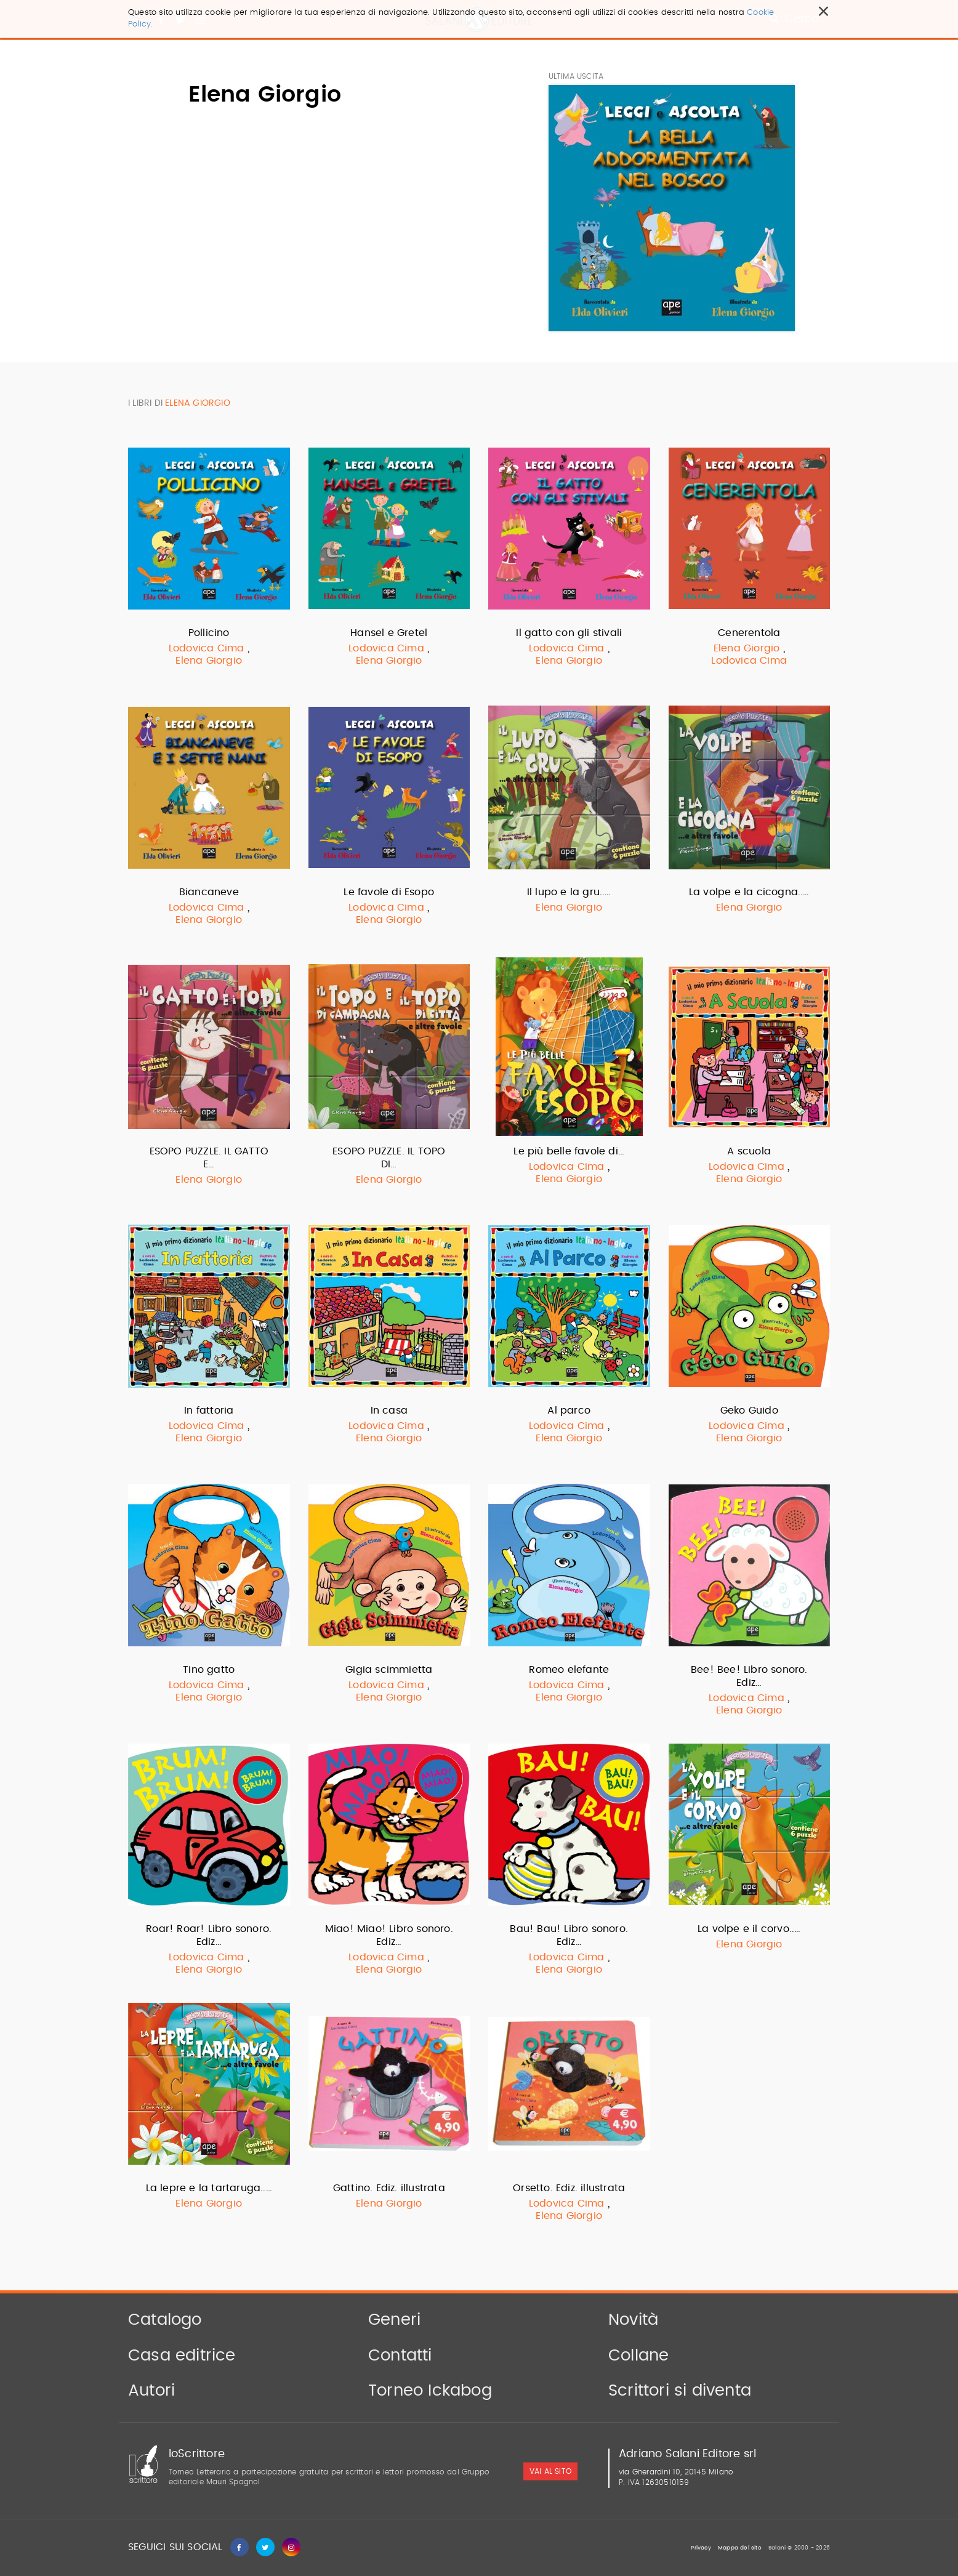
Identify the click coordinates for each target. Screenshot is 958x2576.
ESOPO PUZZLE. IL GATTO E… (209, 1157)
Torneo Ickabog (430, 2391)
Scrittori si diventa (679, 2391)
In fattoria (208, 1410)
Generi (394, 2320)
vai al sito (550, 2471)
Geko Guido (749, 1410)
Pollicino (209, 633)
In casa (389, 1410)
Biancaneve (209, 892)
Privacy (700, 2548)
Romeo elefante (569, 1670)
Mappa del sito (740, 2548)
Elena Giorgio (208, 661)
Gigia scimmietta (388, 1670)
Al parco (568, 1410)
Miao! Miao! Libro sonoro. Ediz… (389, 1935)
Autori (151, 2391)
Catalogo (165, 2320)
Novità (633, 2320)
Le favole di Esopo (389, 892)
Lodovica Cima (206, 648)
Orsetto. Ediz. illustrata (569, 2188)
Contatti (400, 2356)
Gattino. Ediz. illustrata (389, 2188)
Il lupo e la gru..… (569, 892)
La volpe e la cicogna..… (749, 892)
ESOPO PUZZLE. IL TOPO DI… (388, 1157)
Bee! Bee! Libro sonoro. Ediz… (749, 1676)
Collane (638, 2356)
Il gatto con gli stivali (569, 633)
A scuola (749, 1151)
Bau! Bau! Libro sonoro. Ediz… (569, 1935)
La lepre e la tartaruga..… (209, 2188)
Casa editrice (182, 2356)
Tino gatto (209, 1670)
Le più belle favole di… (568, 1151)
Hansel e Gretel (388, 633)
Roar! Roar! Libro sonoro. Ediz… (209, 1935)
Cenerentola (749, 633)
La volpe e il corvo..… (749, 1929)
